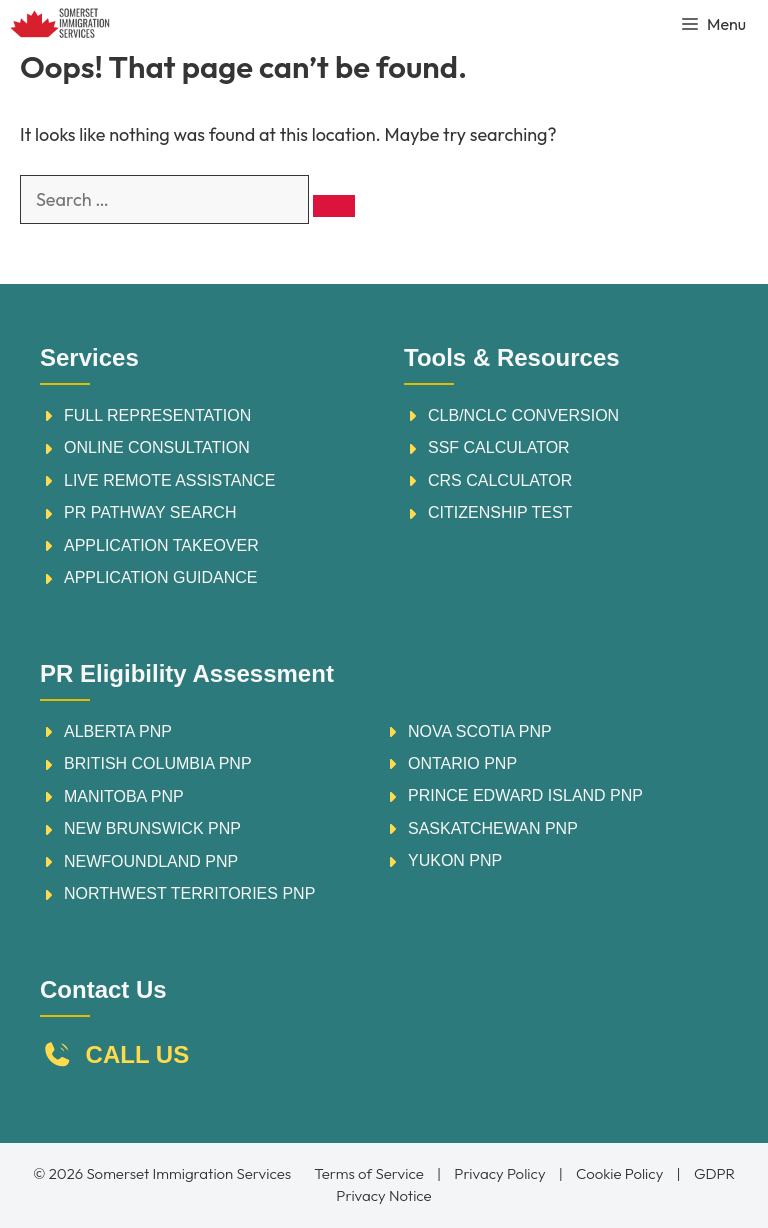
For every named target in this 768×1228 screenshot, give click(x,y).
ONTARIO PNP (462, 763)
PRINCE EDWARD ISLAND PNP (525, 795)
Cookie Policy (619, 1173)
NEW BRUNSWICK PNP (152, 828)
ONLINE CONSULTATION (157, 447)
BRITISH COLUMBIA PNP (158, 763)
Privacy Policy (499, 1173)
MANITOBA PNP (124, 796)
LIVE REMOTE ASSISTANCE (169, 480)
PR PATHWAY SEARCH (150, 512)
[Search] (334, 206)
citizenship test (500, 512)
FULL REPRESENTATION (157, 415)
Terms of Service (368, 1173)
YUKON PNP (455, 860)
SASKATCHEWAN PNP (493, 828)
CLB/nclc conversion (523, 415)
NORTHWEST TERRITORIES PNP (189, 893)
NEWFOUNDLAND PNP (151, 861)
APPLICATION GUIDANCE (161, 577)
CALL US (138, 1054)
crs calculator (500, 480)
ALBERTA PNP (118, 731)
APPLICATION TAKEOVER (161, 545)
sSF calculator (499, 447)
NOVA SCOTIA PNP (480, 731)
